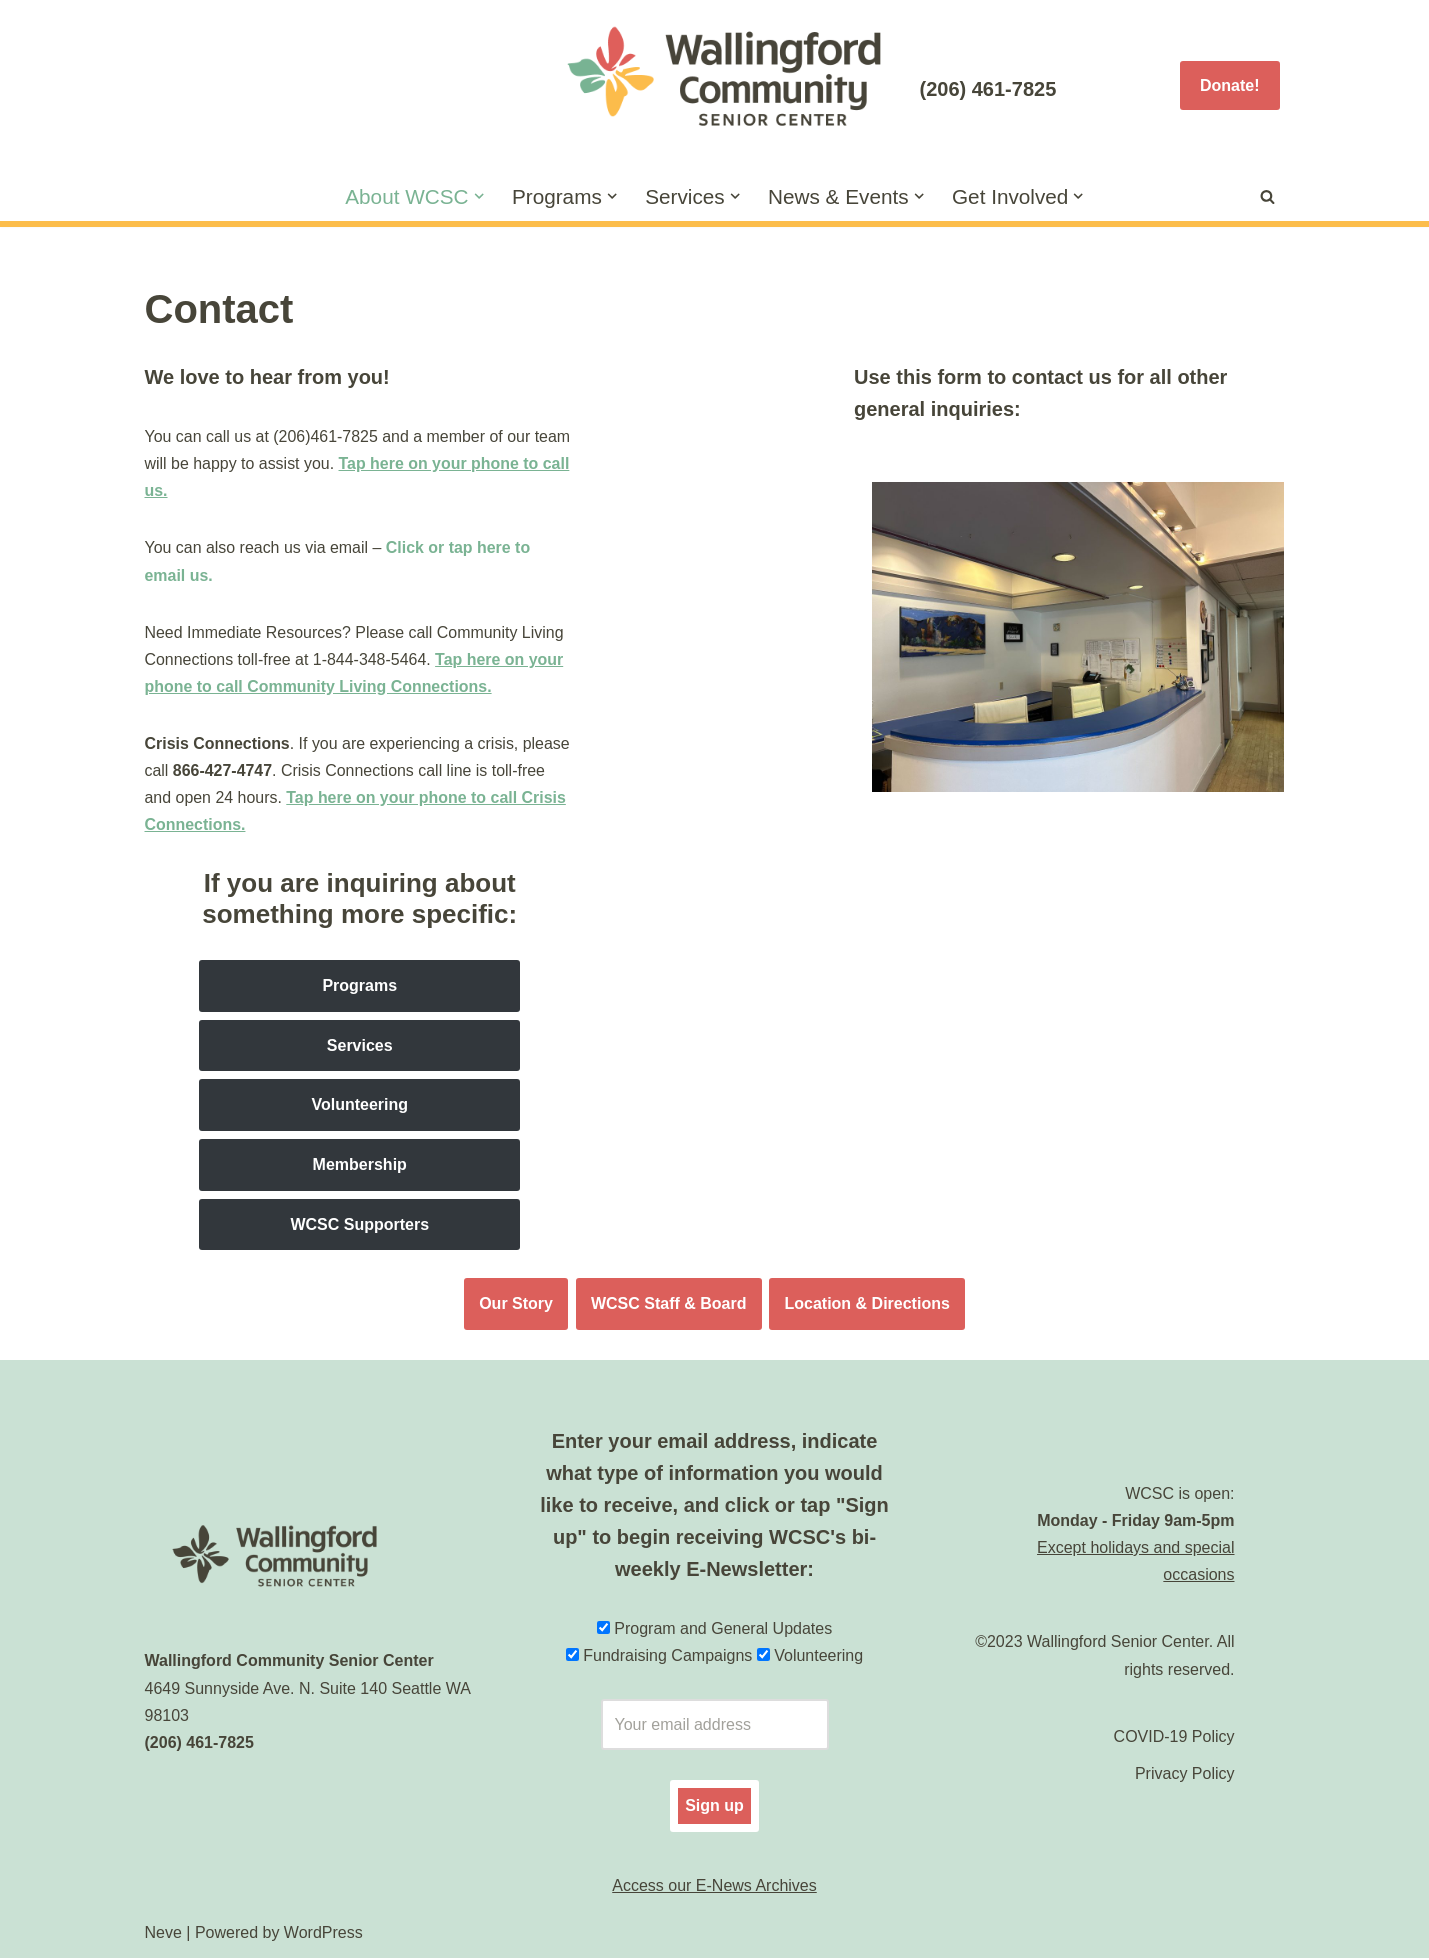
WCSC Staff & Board (669, 1305)
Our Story (516, 1305)
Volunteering (359, 1106)
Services (360, 1047)
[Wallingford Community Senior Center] (715, 85)
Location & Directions (867, 1305)
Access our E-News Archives (714, 1887)
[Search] (1267, 196)
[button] (478, 196)
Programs (359, 987)
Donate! (1230, 85)
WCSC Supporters (359, 1225)
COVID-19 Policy (1174, 1738)
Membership (360, 1166)
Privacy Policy (1185, 1775)
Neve (163, 1934)
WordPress (323, 1934)
